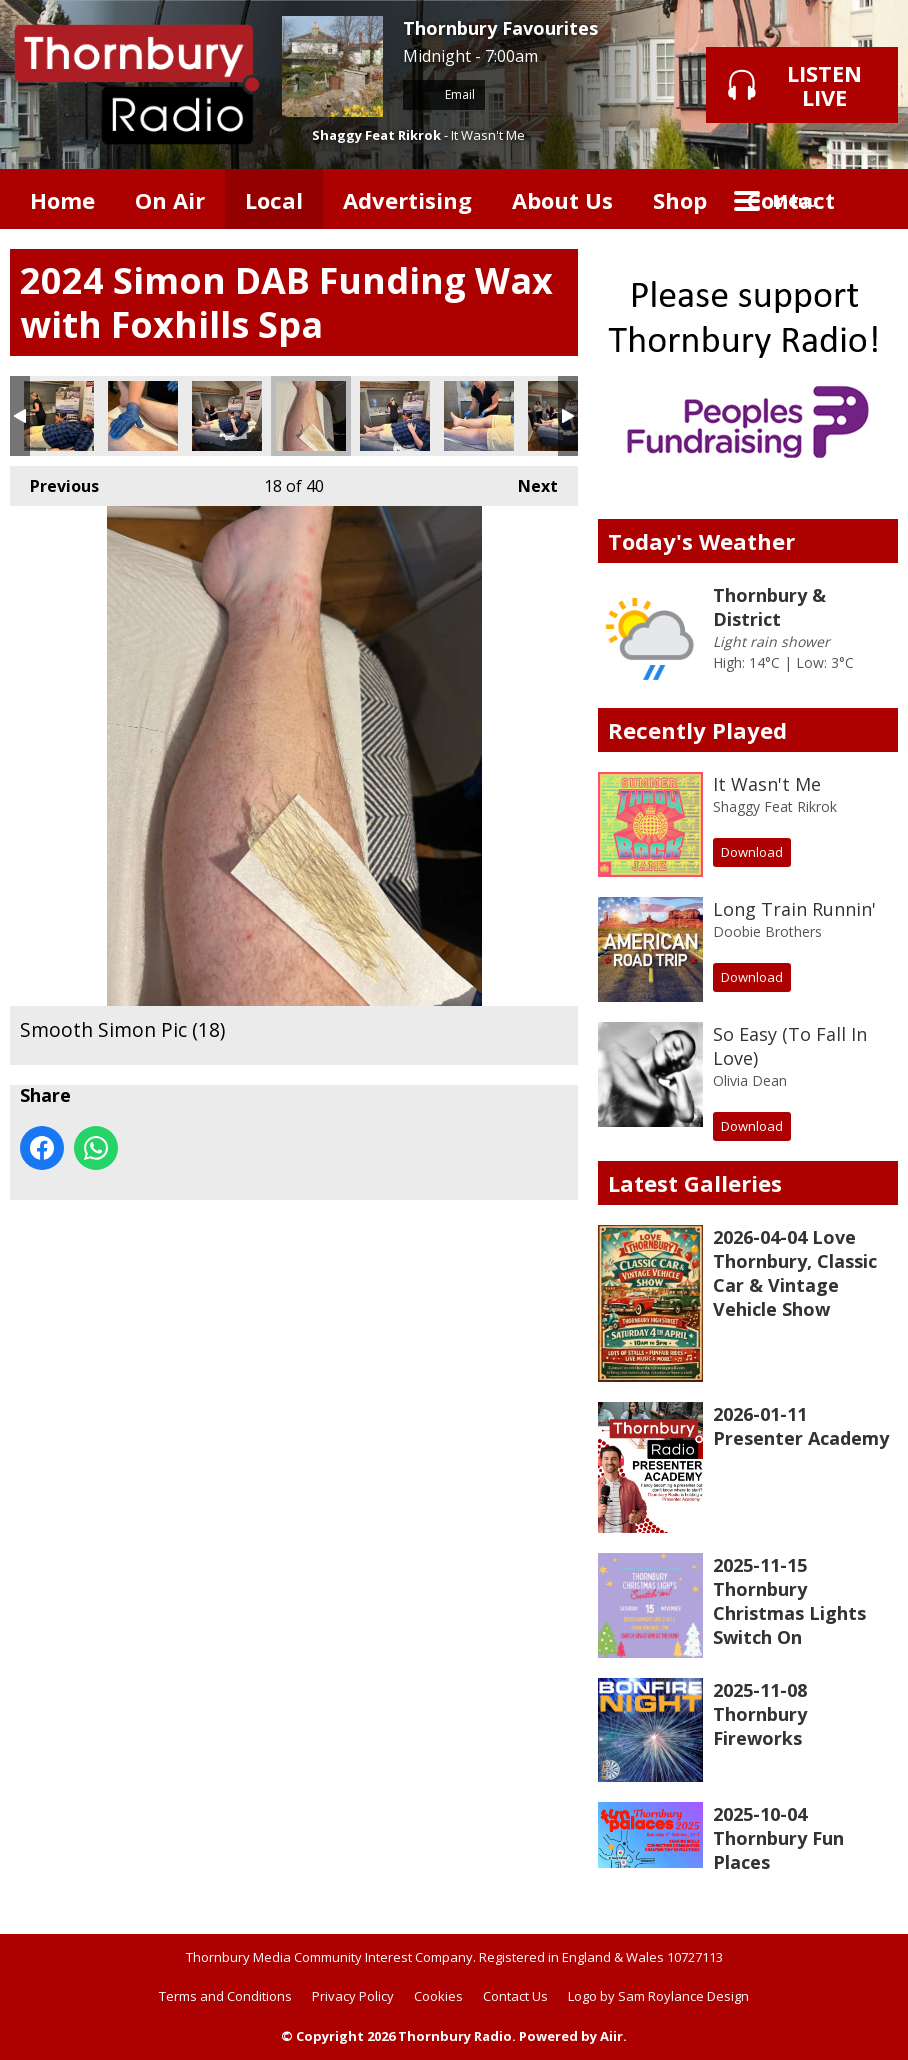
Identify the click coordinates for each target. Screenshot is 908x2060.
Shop (680, 200)
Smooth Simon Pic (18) (311, 416)
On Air (170, 200)
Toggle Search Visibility (868, 199)
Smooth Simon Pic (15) (59, 416)
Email (444, 94)
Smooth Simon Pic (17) (227, 416)
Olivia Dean (750, 1080)
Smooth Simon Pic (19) (395, 416)
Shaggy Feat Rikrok (376, 135)
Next (528, 481)
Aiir (611, 2036)
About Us (562, 200)
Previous (54, 481)
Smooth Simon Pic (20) (479, 416)
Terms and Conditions (225, 1996)
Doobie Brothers (767, 931)
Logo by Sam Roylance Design (658, 1996)
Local (274, 200)
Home (62, 200)
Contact (791, 200)
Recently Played (697, 730)
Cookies (438, 1996)
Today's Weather (701, 541)
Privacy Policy (353, 1996)
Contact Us (515, 1996)
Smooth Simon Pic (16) (143, 416)
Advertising (407, 200)
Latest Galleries (695, 1183)
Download (752, 852)
